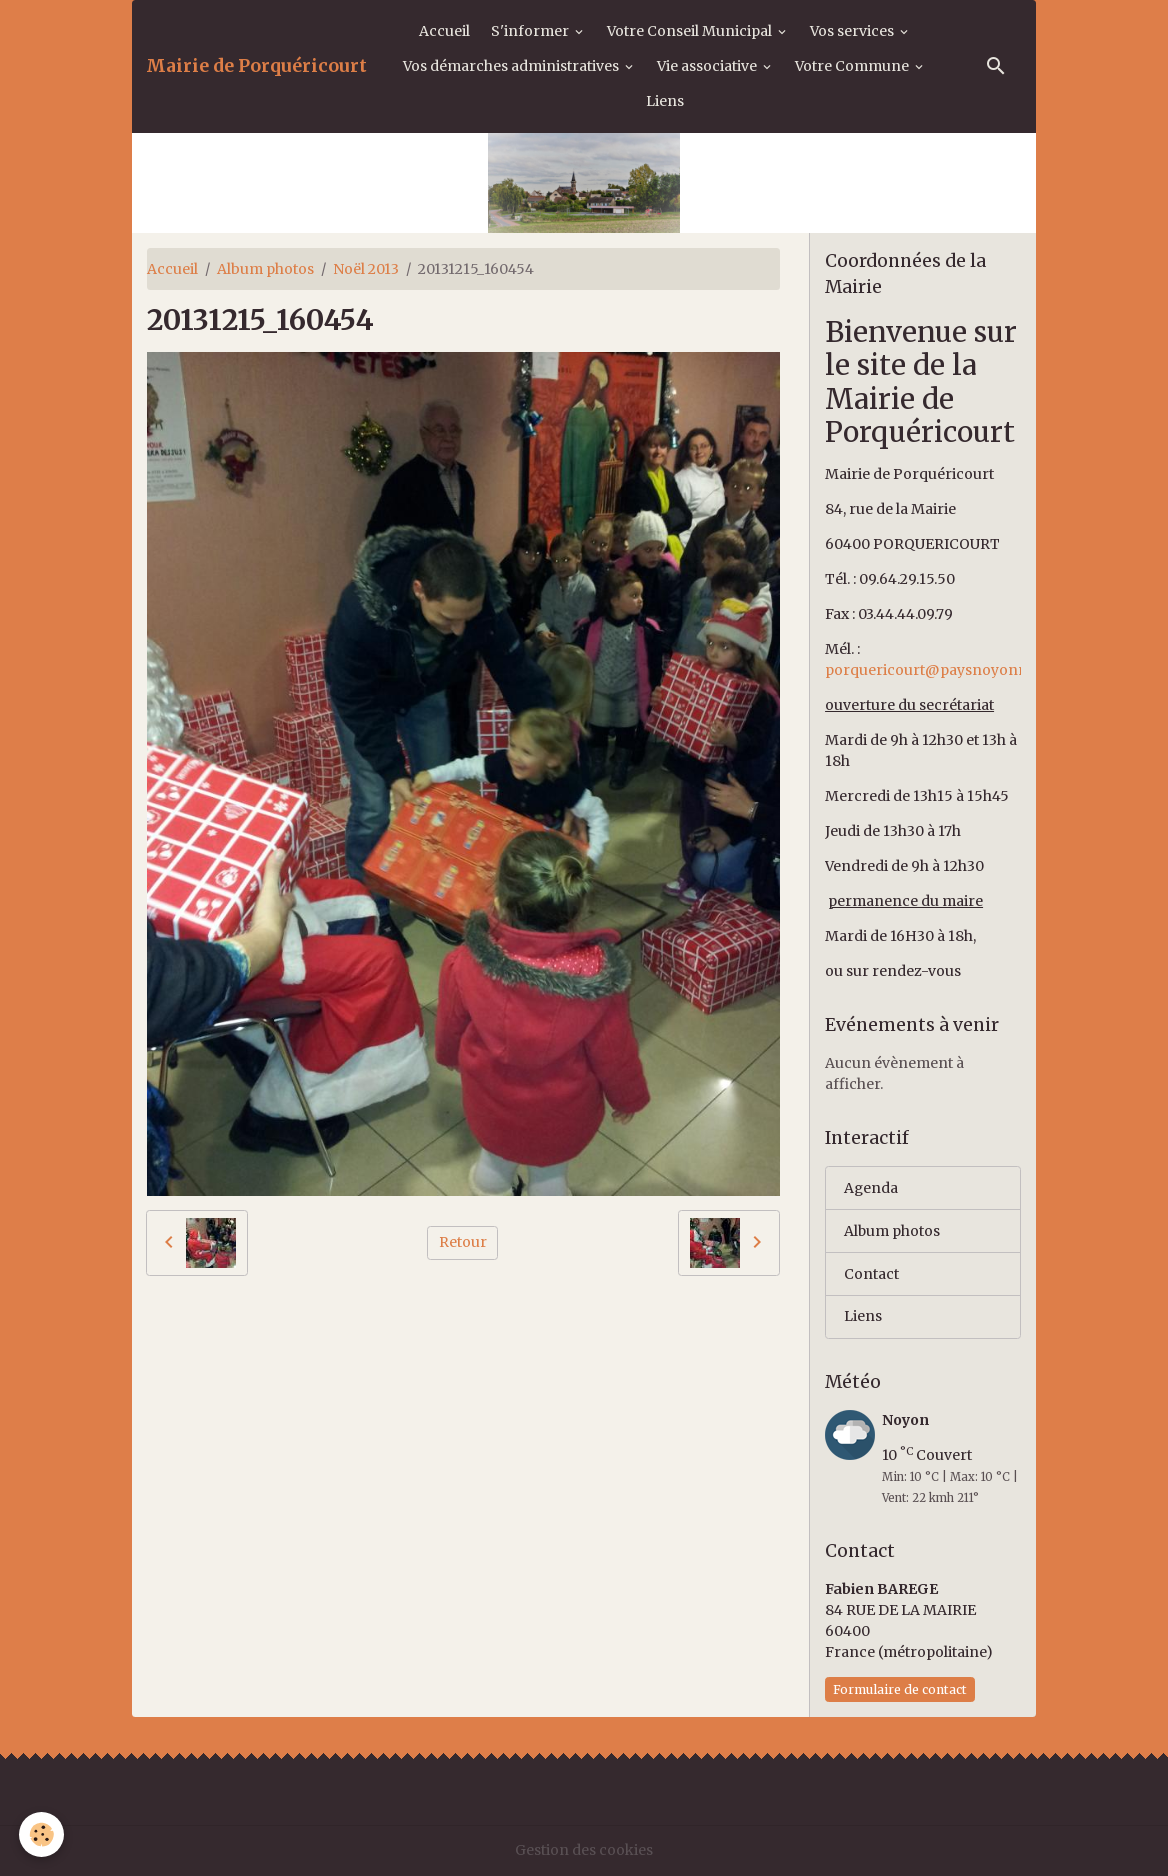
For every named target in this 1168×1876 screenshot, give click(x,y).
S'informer (531, 31)
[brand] (256, 66)
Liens (665, 101)
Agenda (871, 1188)
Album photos (265, 269)
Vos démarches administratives (512, 66)
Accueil (444, 31)
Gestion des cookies (584, 1850)
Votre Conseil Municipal (691, 31)
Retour (463, 1242)
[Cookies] (42, 1834)
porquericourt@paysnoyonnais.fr (943, 670)
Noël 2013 (366, 269)
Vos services (853, 31)
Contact (871, 1274)
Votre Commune (853, 66)
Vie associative (708, 66)
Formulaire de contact (900, 1689)
